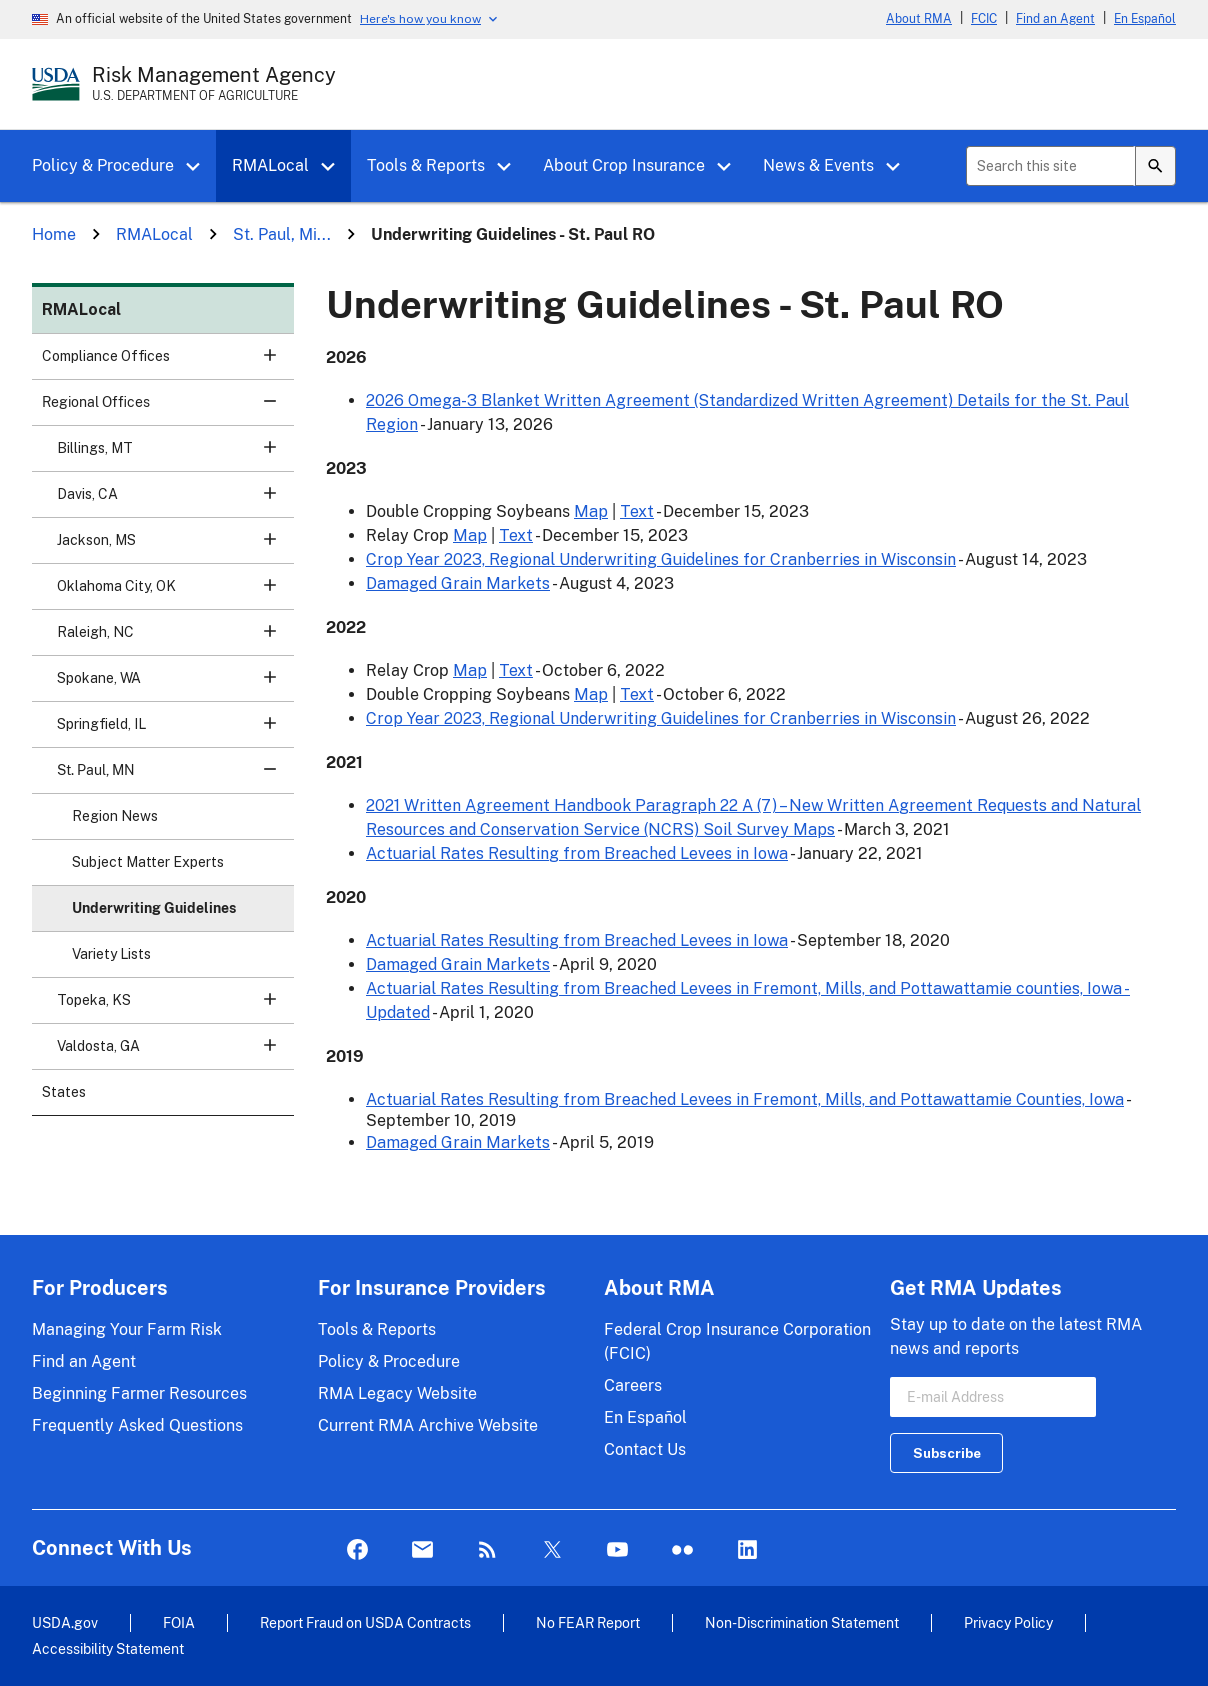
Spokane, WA (175, 684)
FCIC (984, 19)
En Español (1145, 19)
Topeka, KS (175, 1006)
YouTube (617, 1550)
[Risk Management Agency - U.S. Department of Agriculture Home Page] (214, 84)
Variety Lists (111, 954)
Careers (633, 1385)
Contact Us (645, 1449)
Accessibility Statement (108, 1648)
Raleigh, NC (175, 638)
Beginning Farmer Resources (139, 1393)
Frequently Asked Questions (137, 1425)
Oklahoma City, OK (175, 592)
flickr (682, 1550)
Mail (422, 1550)
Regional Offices (168, 408)
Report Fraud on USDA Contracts (365, 1622)
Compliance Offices (168, 362)
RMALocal (270, 165)
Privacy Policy (1008, 1622)
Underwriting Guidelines (154, 908)
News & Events (818, 165)
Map (591, 511)
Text (637, 511)
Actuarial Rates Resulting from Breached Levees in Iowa (577, 853)
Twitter (552, 1550)
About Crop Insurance (624, 165)
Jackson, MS (175, 546)
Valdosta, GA (175, 1052)
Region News (115, 816)
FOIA (179, 1622)
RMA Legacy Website (397, 1393)
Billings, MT (175, 454)
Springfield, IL (175, 730)
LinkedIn (747, 1550)
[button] (200, 167)
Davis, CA (175, 500)
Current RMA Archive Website (428, 1425)
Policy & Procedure (103, 165)
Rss (487, 1550)
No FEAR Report (588, 1622)
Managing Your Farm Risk (127, 1329)
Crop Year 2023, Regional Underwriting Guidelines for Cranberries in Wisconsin (661, 559)
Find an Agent (1055, 19)
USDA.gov (65, 1622)
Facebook (357, 1550)
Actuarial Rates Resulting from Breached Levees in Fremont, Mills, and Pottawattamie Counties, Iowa (745, 1099)
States (64, 1092)
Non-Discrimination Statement (802, 1622)
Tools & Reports (426, 165)
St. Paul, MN (175, 776)
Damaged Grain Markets (458, 583)
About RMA (919, 19)
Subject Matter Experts (148, 862)
